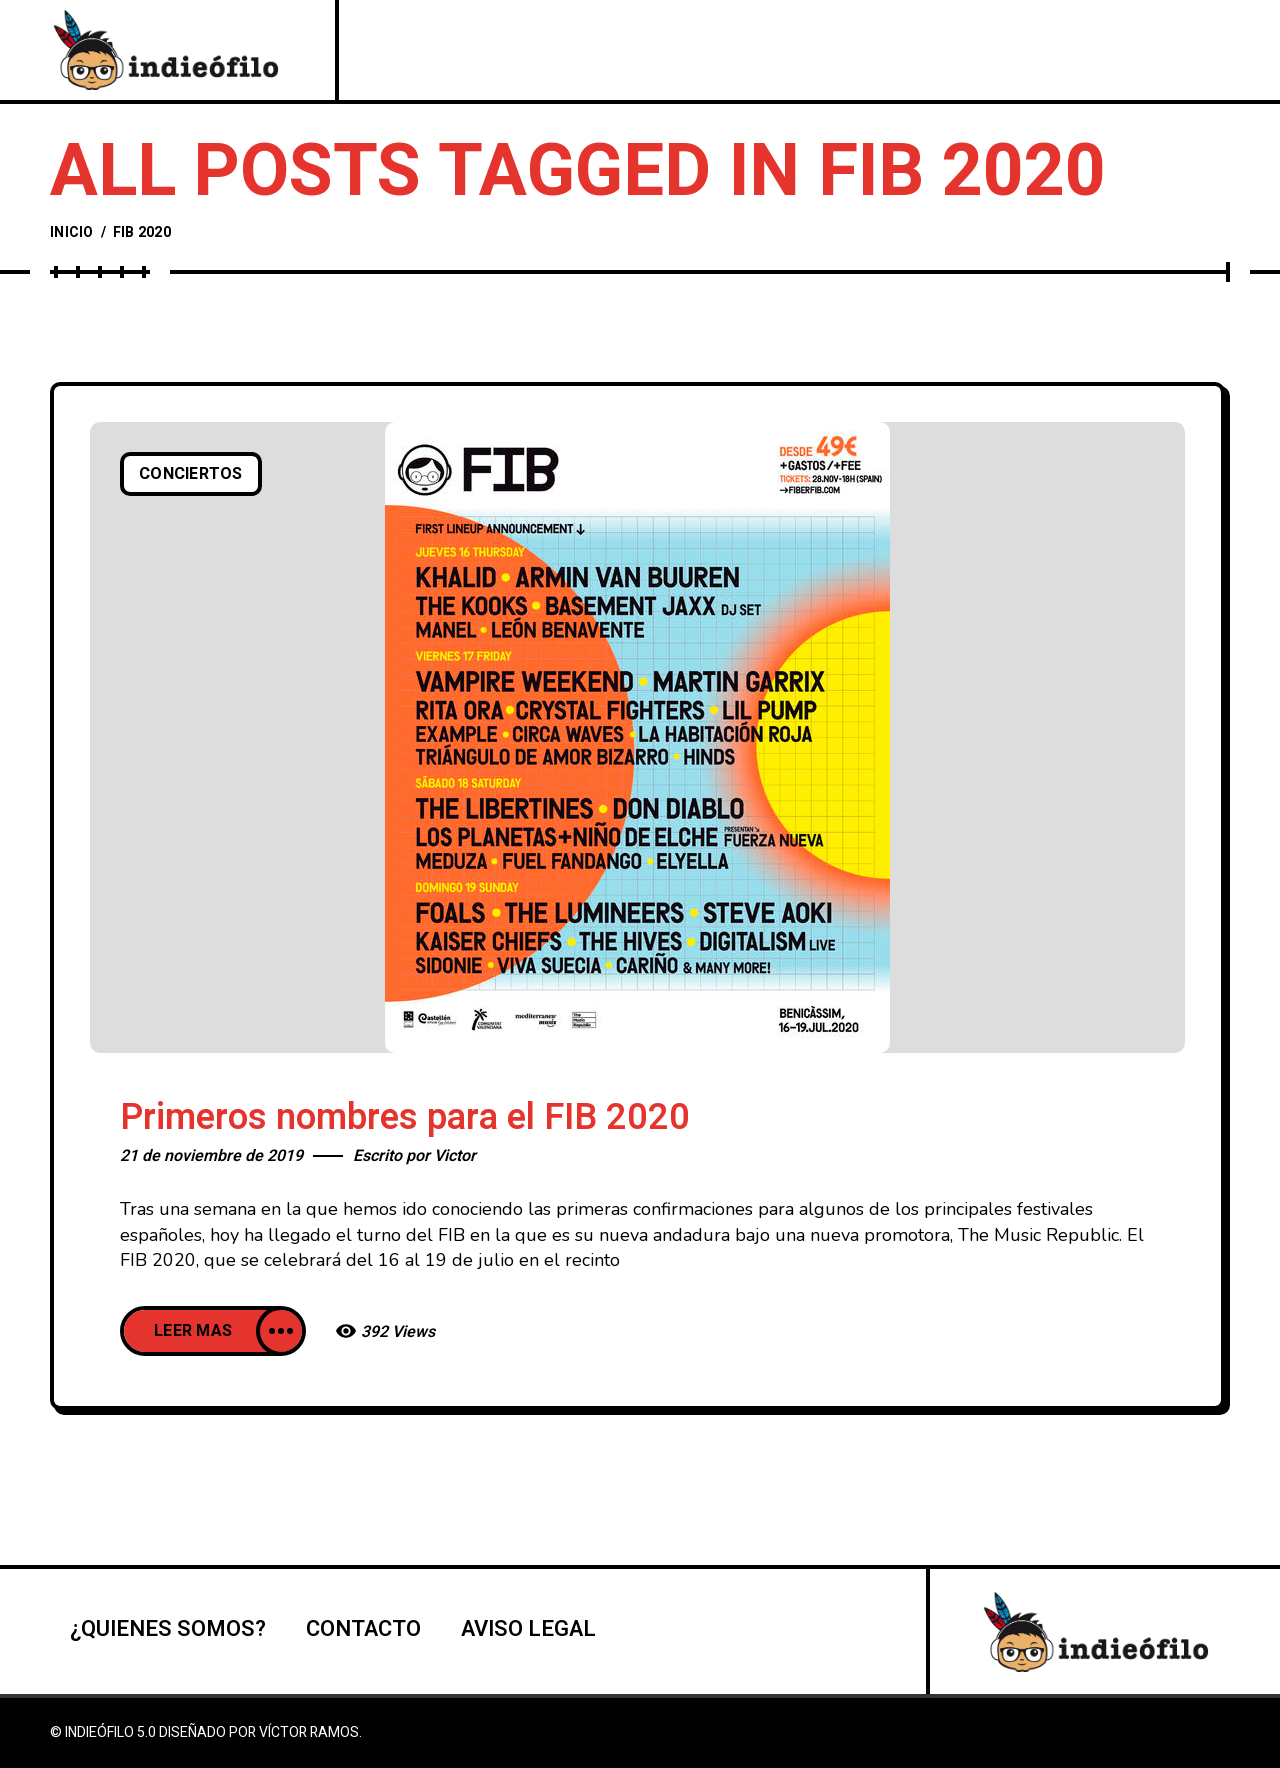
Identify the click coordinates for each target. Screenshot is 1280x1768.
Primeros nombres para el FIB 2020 (405, 1117)
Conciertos (191, 474)
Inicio (72, 232)
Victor (455, 1156)
